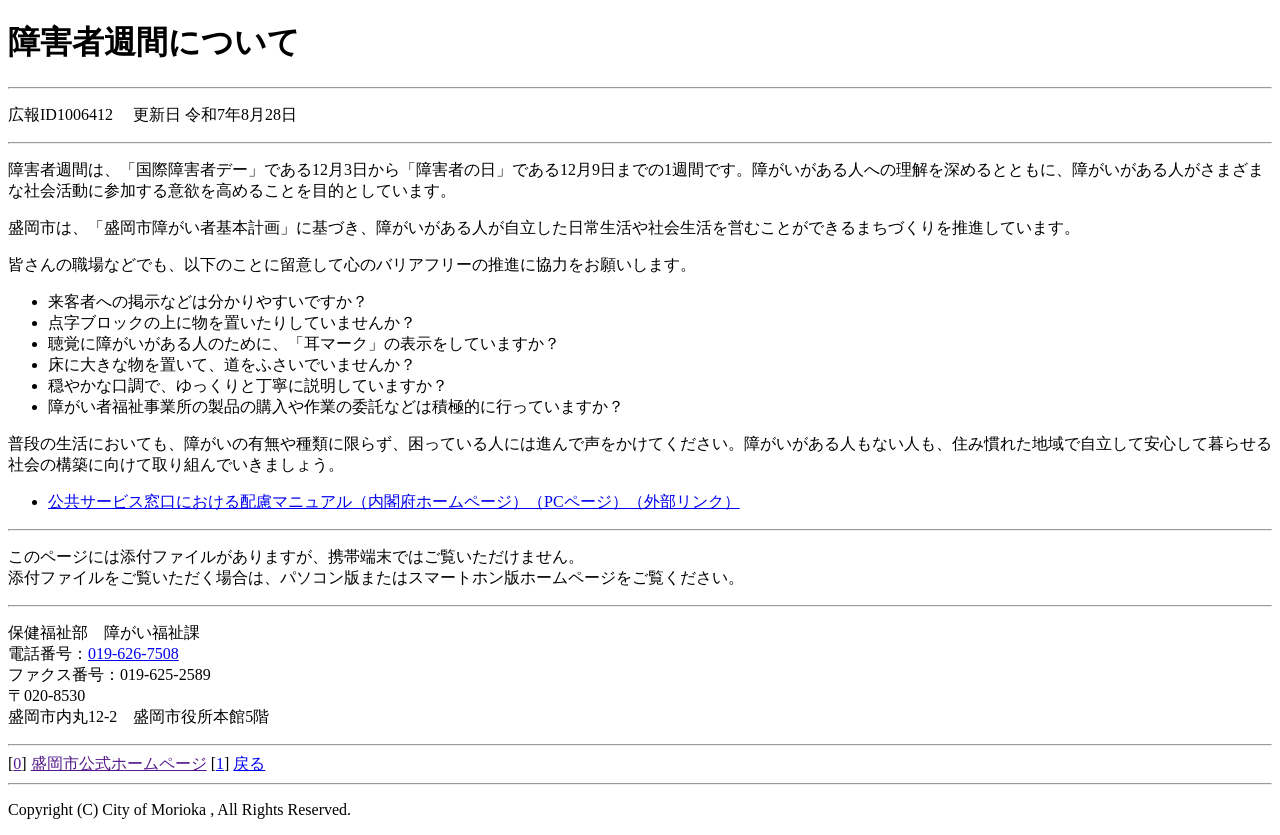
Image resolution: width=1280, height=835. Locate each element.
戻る (249, 763)
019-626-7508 (133, 653)
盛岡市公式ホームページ (119, 763)
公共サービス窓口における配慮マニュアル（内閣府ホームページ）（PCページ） (394, 501)
